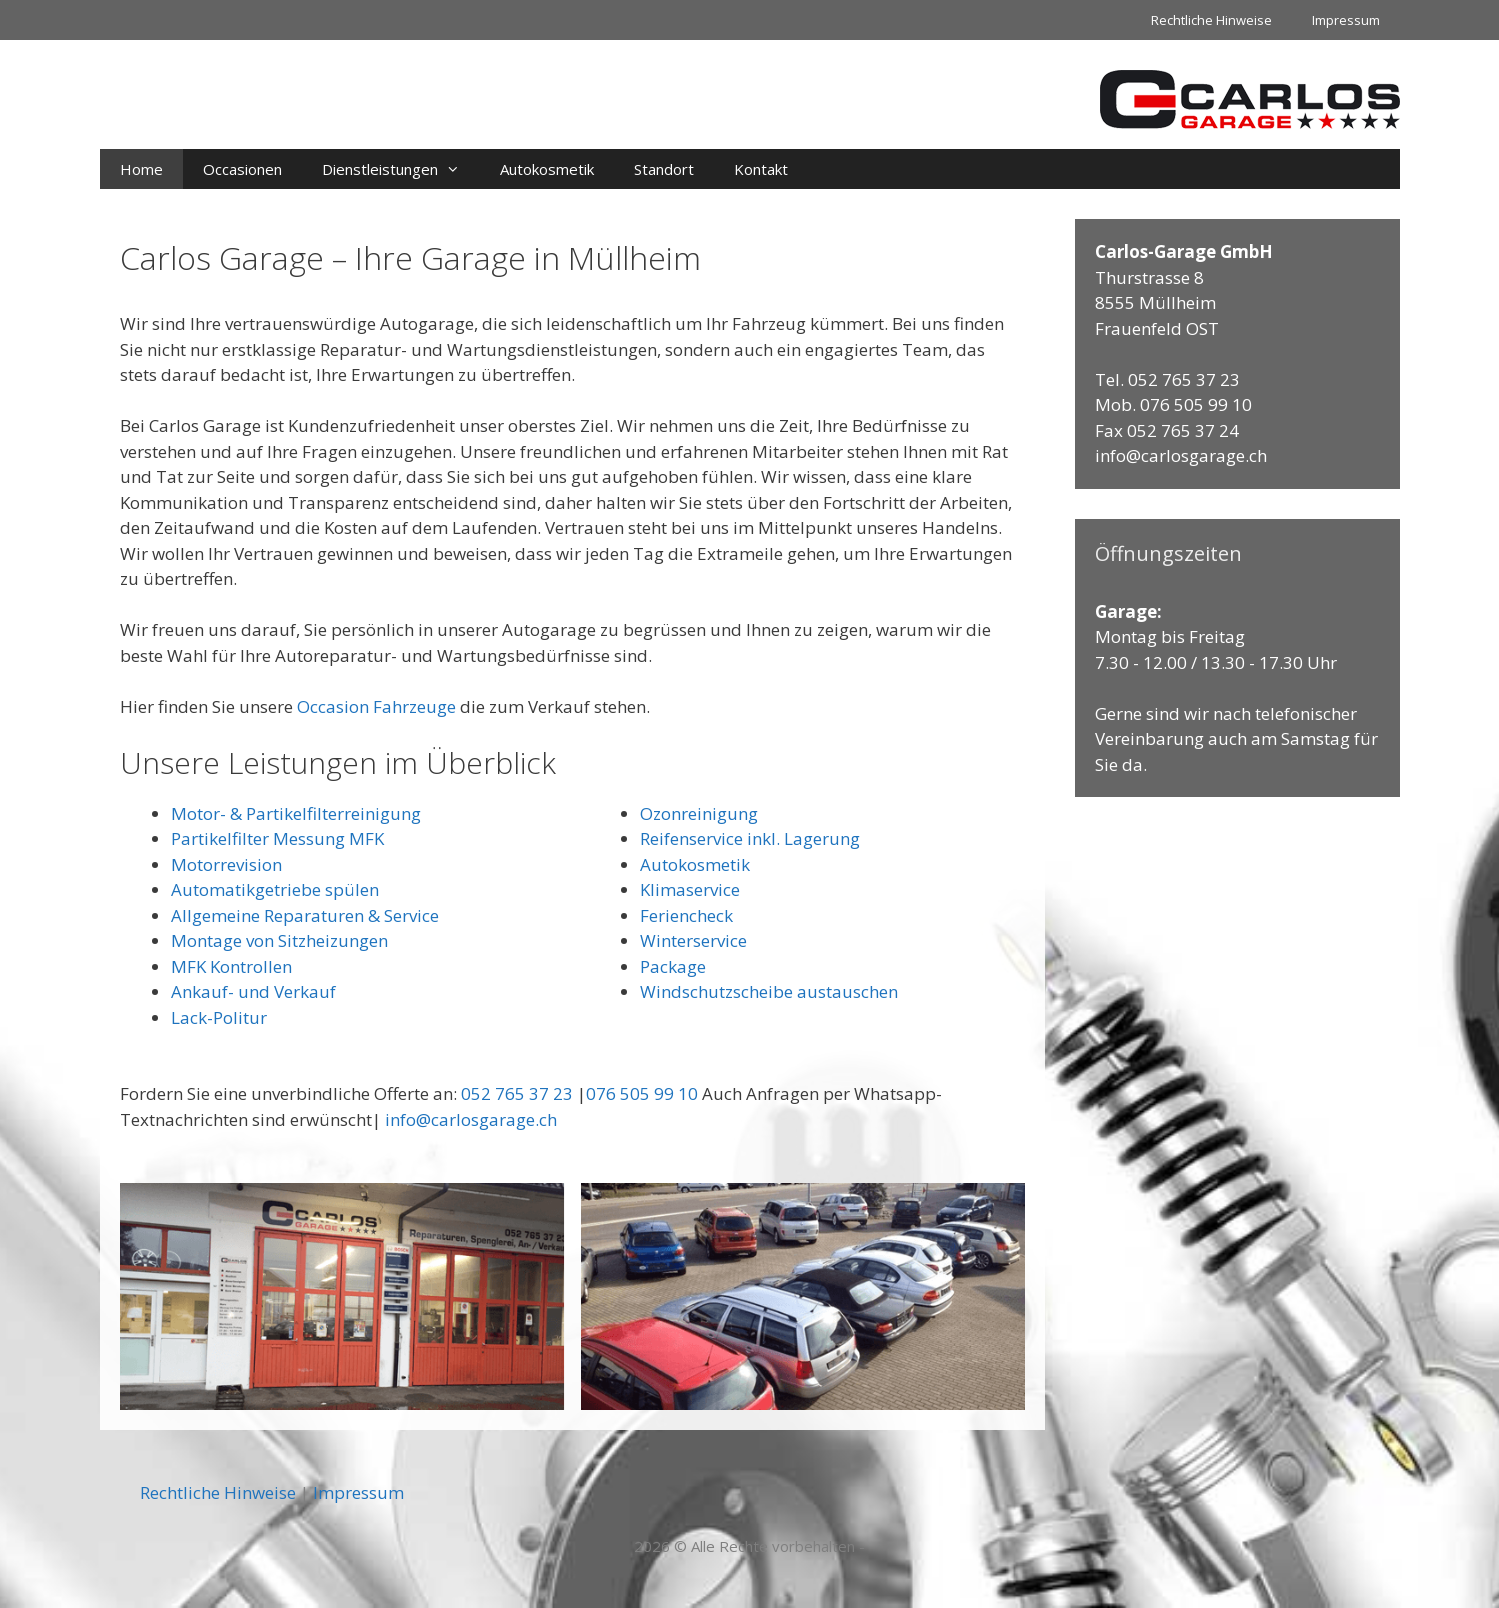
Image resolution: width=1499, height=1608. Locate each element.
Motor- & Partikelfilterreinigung (296, 813)
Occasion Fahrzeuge (376, 706)
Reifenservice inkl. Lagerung (750, 838)
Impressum (1346, 20)
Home (141, 169)
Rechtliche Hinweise (1211, 20)
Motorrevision (226, 864)
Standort (664, 169)
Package (673, 966)
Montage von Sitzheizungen (279, 940)
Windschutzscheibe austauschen (769, 991)
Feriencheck (686, 915)
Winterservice (693, 940)
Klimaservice (690, 889)
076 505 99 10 (642, 1093)
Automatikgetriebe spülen (275, 889)
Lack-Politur (219, 1017)
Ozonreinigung (699, 813)
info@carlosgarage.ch (471, 1119)
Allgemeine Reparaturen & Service (305, 915)
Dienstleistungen (401, 169)
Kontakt (761, 169)
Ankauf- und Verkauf (253, 991)
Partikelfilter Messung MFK (277, 838)
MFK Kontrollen (231, 966)
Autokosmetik (547, 169)
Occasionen (242, 169)
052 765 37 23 (517, 1093)
